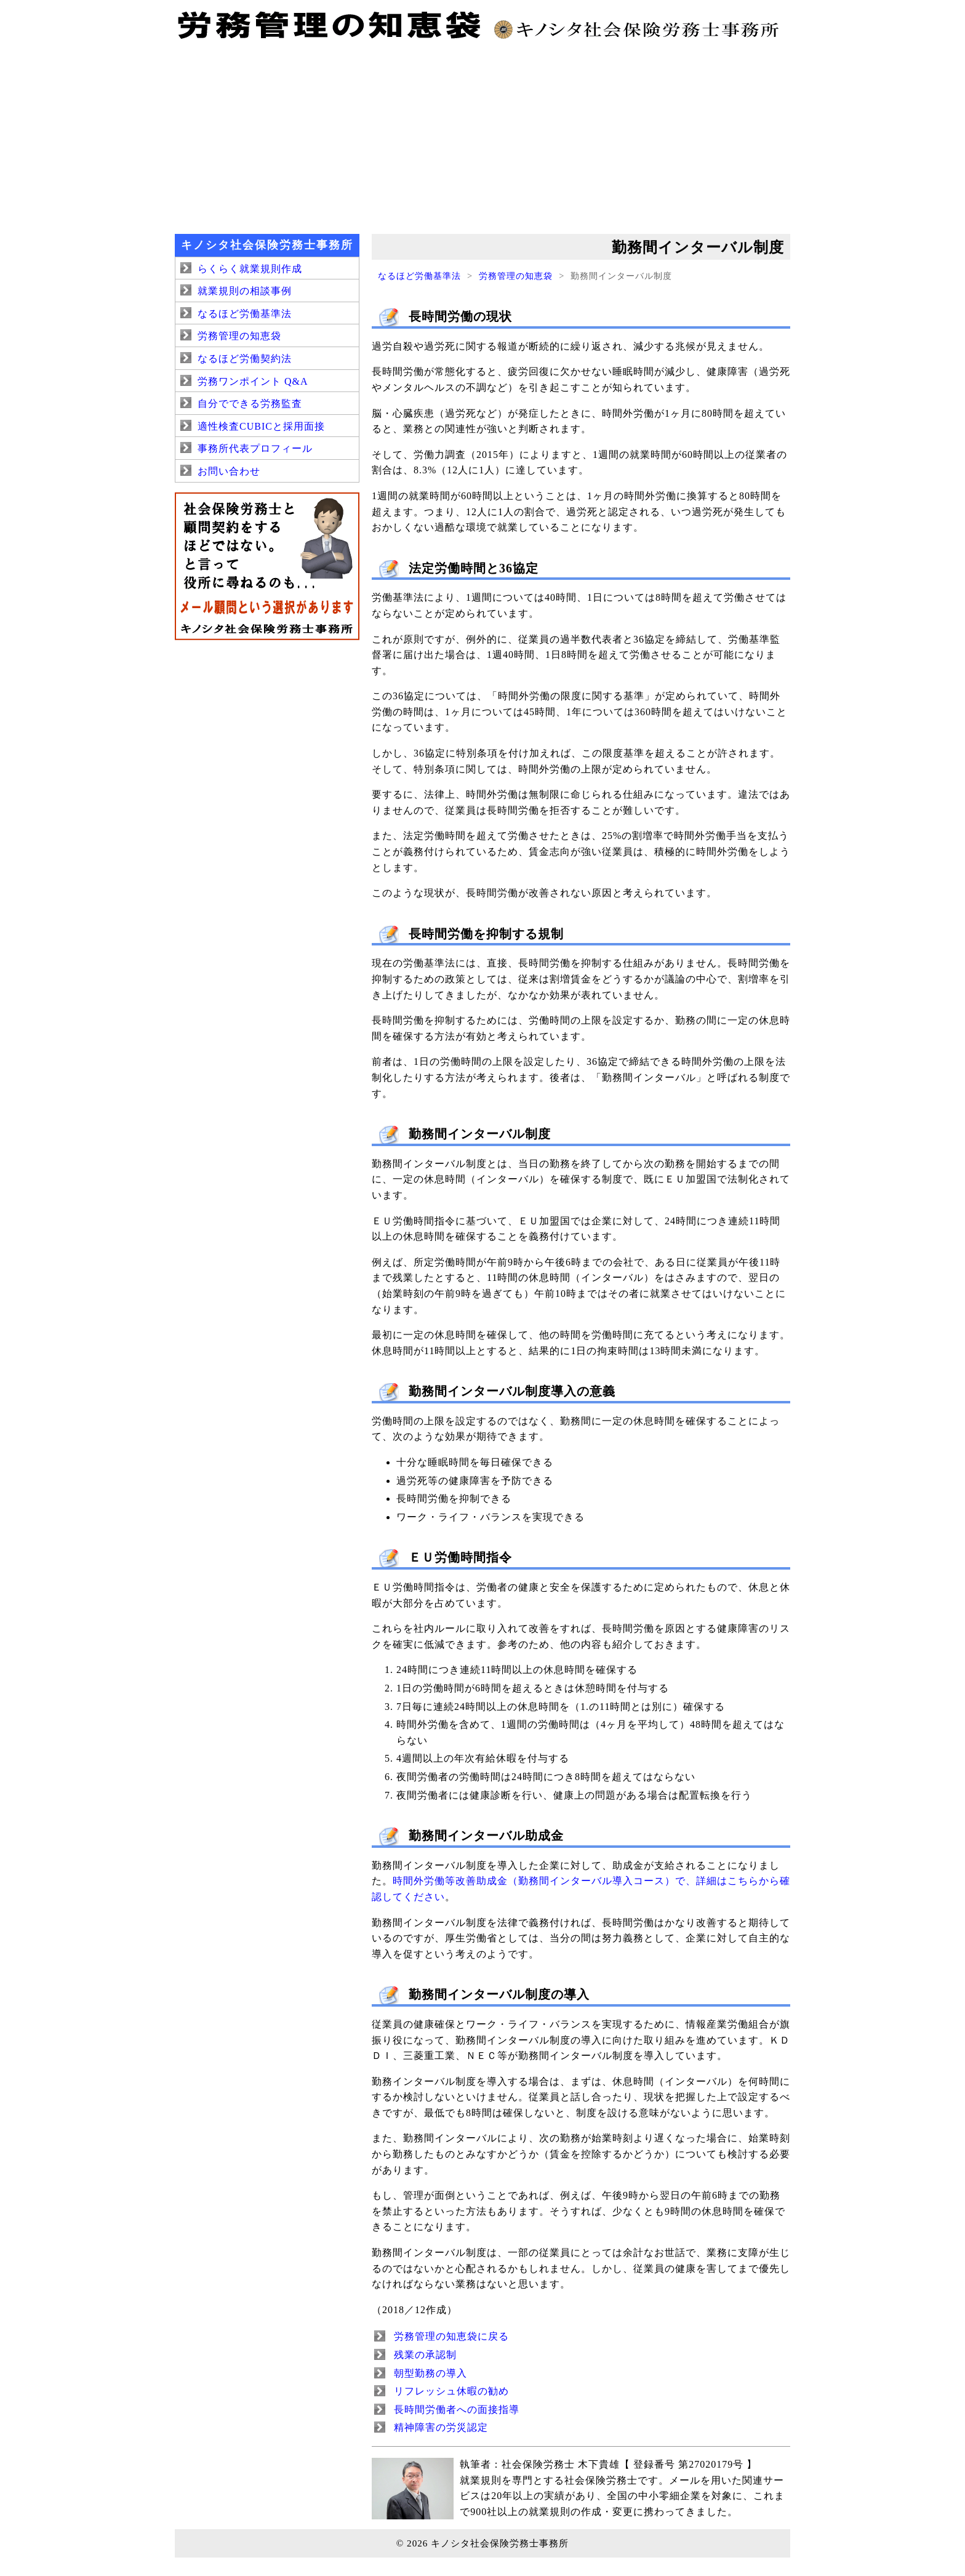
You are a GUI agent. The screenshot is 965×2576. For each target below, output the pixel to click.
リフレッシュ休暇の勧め (451, 2391)
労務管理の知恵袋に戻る (451, 2336)
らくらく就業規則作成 (250, 268)
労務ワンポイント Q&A (253, 381)
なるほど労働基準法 (419, 276)
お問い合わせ (229, 471)
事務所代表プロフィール (255, 448)
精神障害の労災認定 (441, 2427)
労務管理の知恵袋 (516, 276)
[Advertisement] (482, 135)
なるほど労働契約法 (245, 358)
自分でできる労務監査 (250, 403)
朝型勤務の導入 (430, 2373)
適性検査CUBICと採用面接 (261, 426)
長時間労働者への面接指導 (456, 2409)
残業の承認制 (425, 2354)
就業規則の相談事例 (245, 291)
